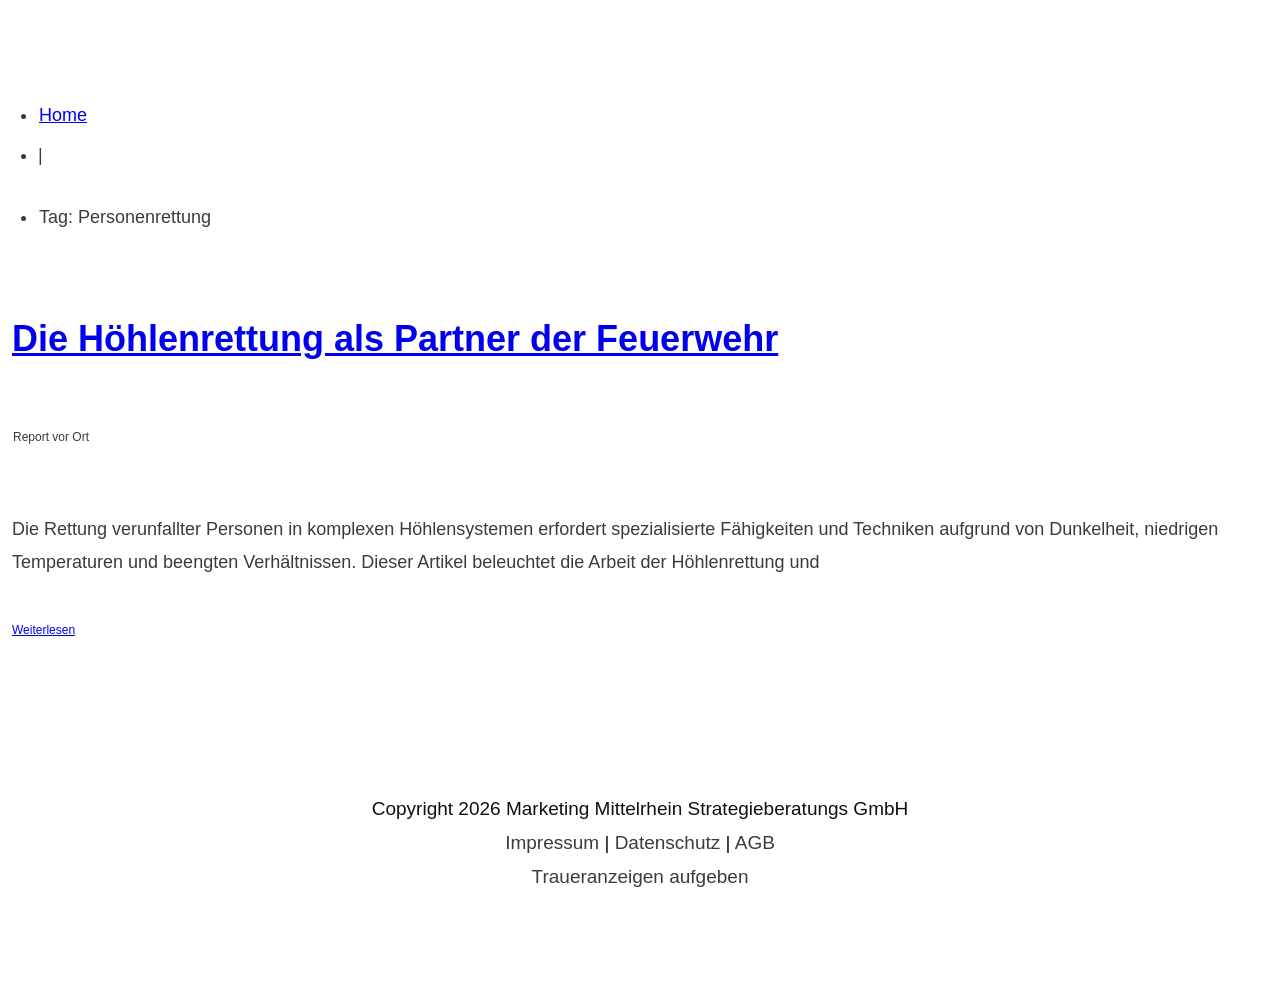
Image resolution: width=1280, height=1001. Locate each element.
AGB (755, 842)
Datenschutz (668, 842)
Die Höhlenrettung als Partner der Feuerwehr (395, 338)
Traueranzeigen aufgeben (640, 876)
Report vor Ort (51, 437)
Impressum (552, 842)
